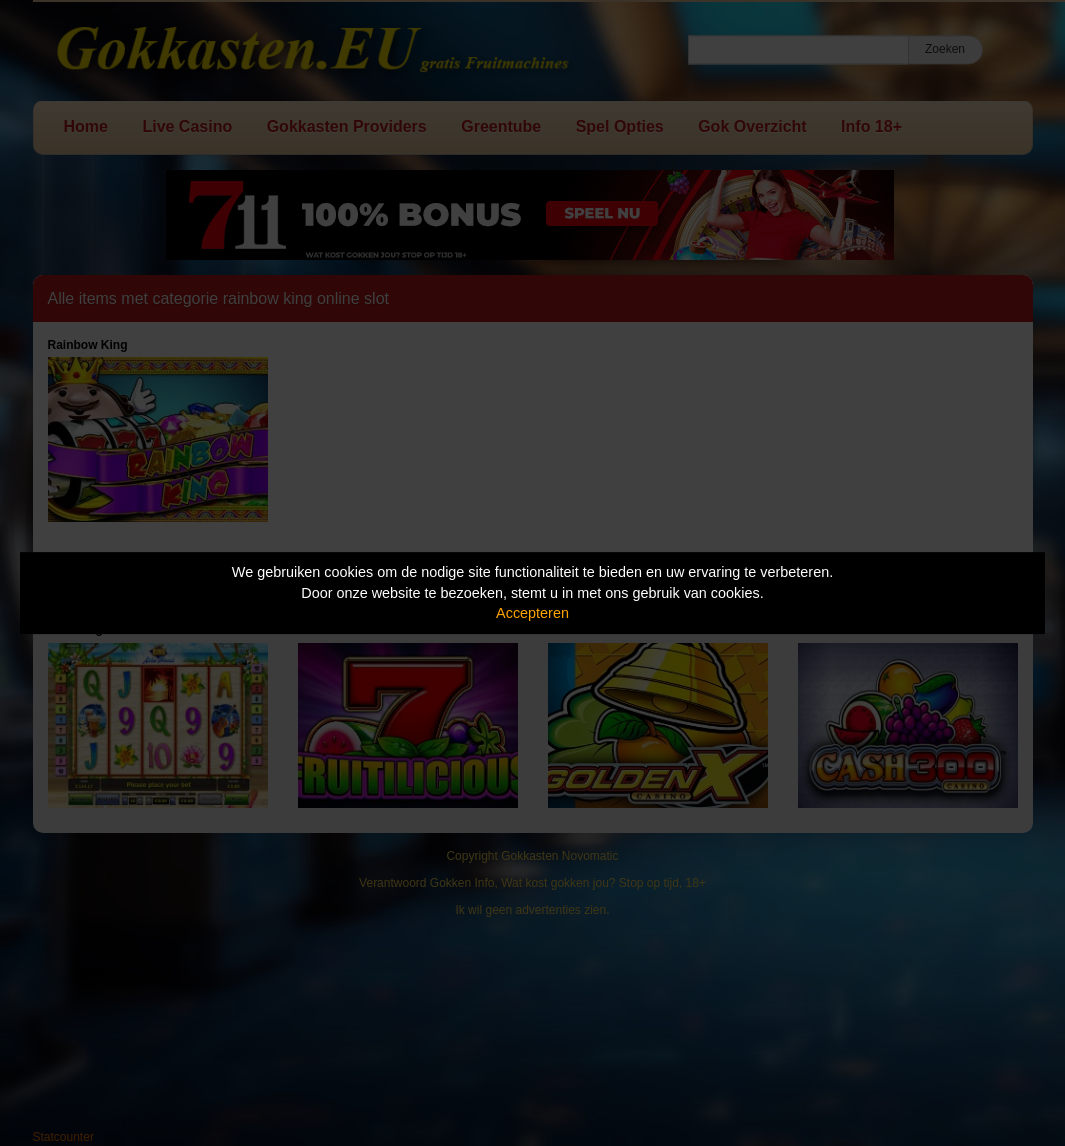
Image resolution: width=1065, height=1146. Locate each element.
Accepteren (532, 613)
